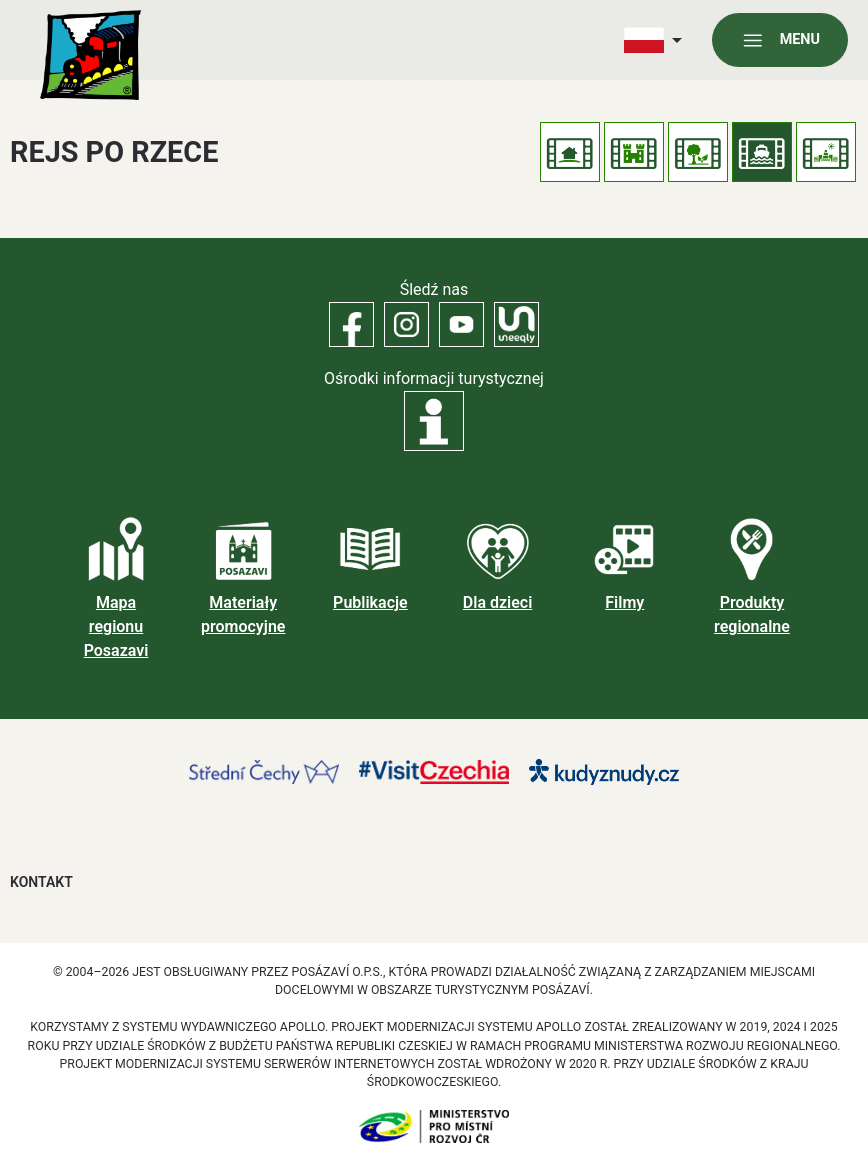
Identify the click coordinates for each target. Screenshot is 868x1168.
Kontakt (41, 882)
